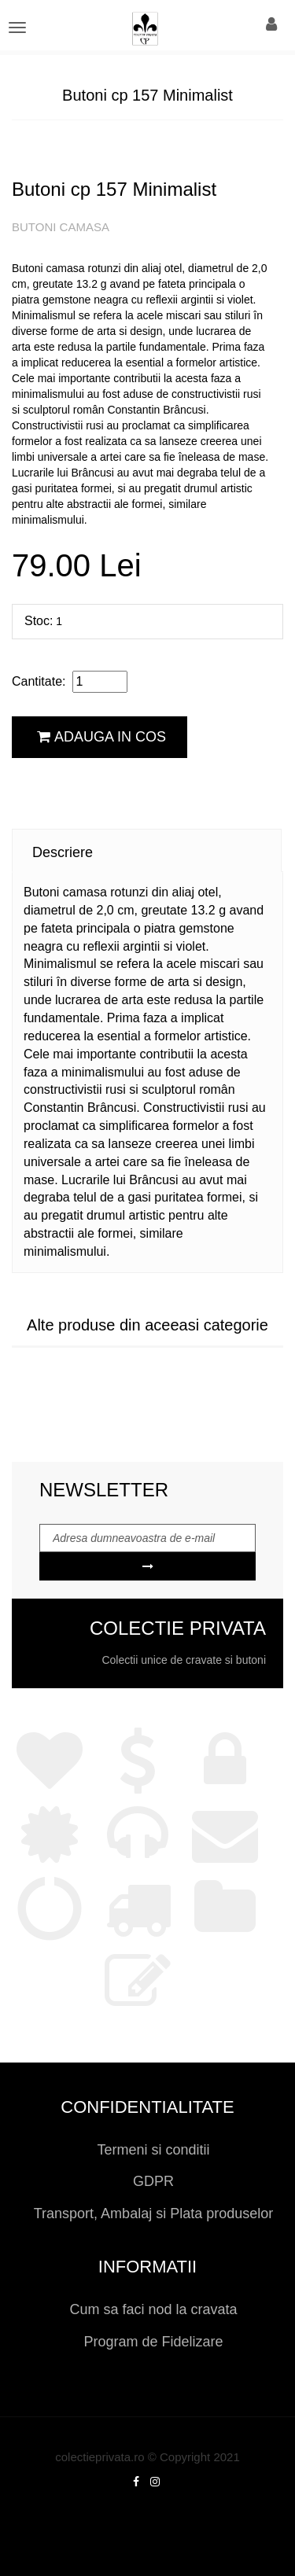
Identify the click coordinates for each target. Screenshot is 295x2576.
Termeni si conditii (153, 2150)
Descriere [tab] (62, 852)
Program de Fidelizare (153, 2342)
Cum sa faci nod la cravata (153, 2309)
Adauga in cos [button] (101, 737)
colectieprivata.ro (99, 2457)
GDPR (153, 2181)
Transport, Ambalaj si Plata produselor (153, 2213)
